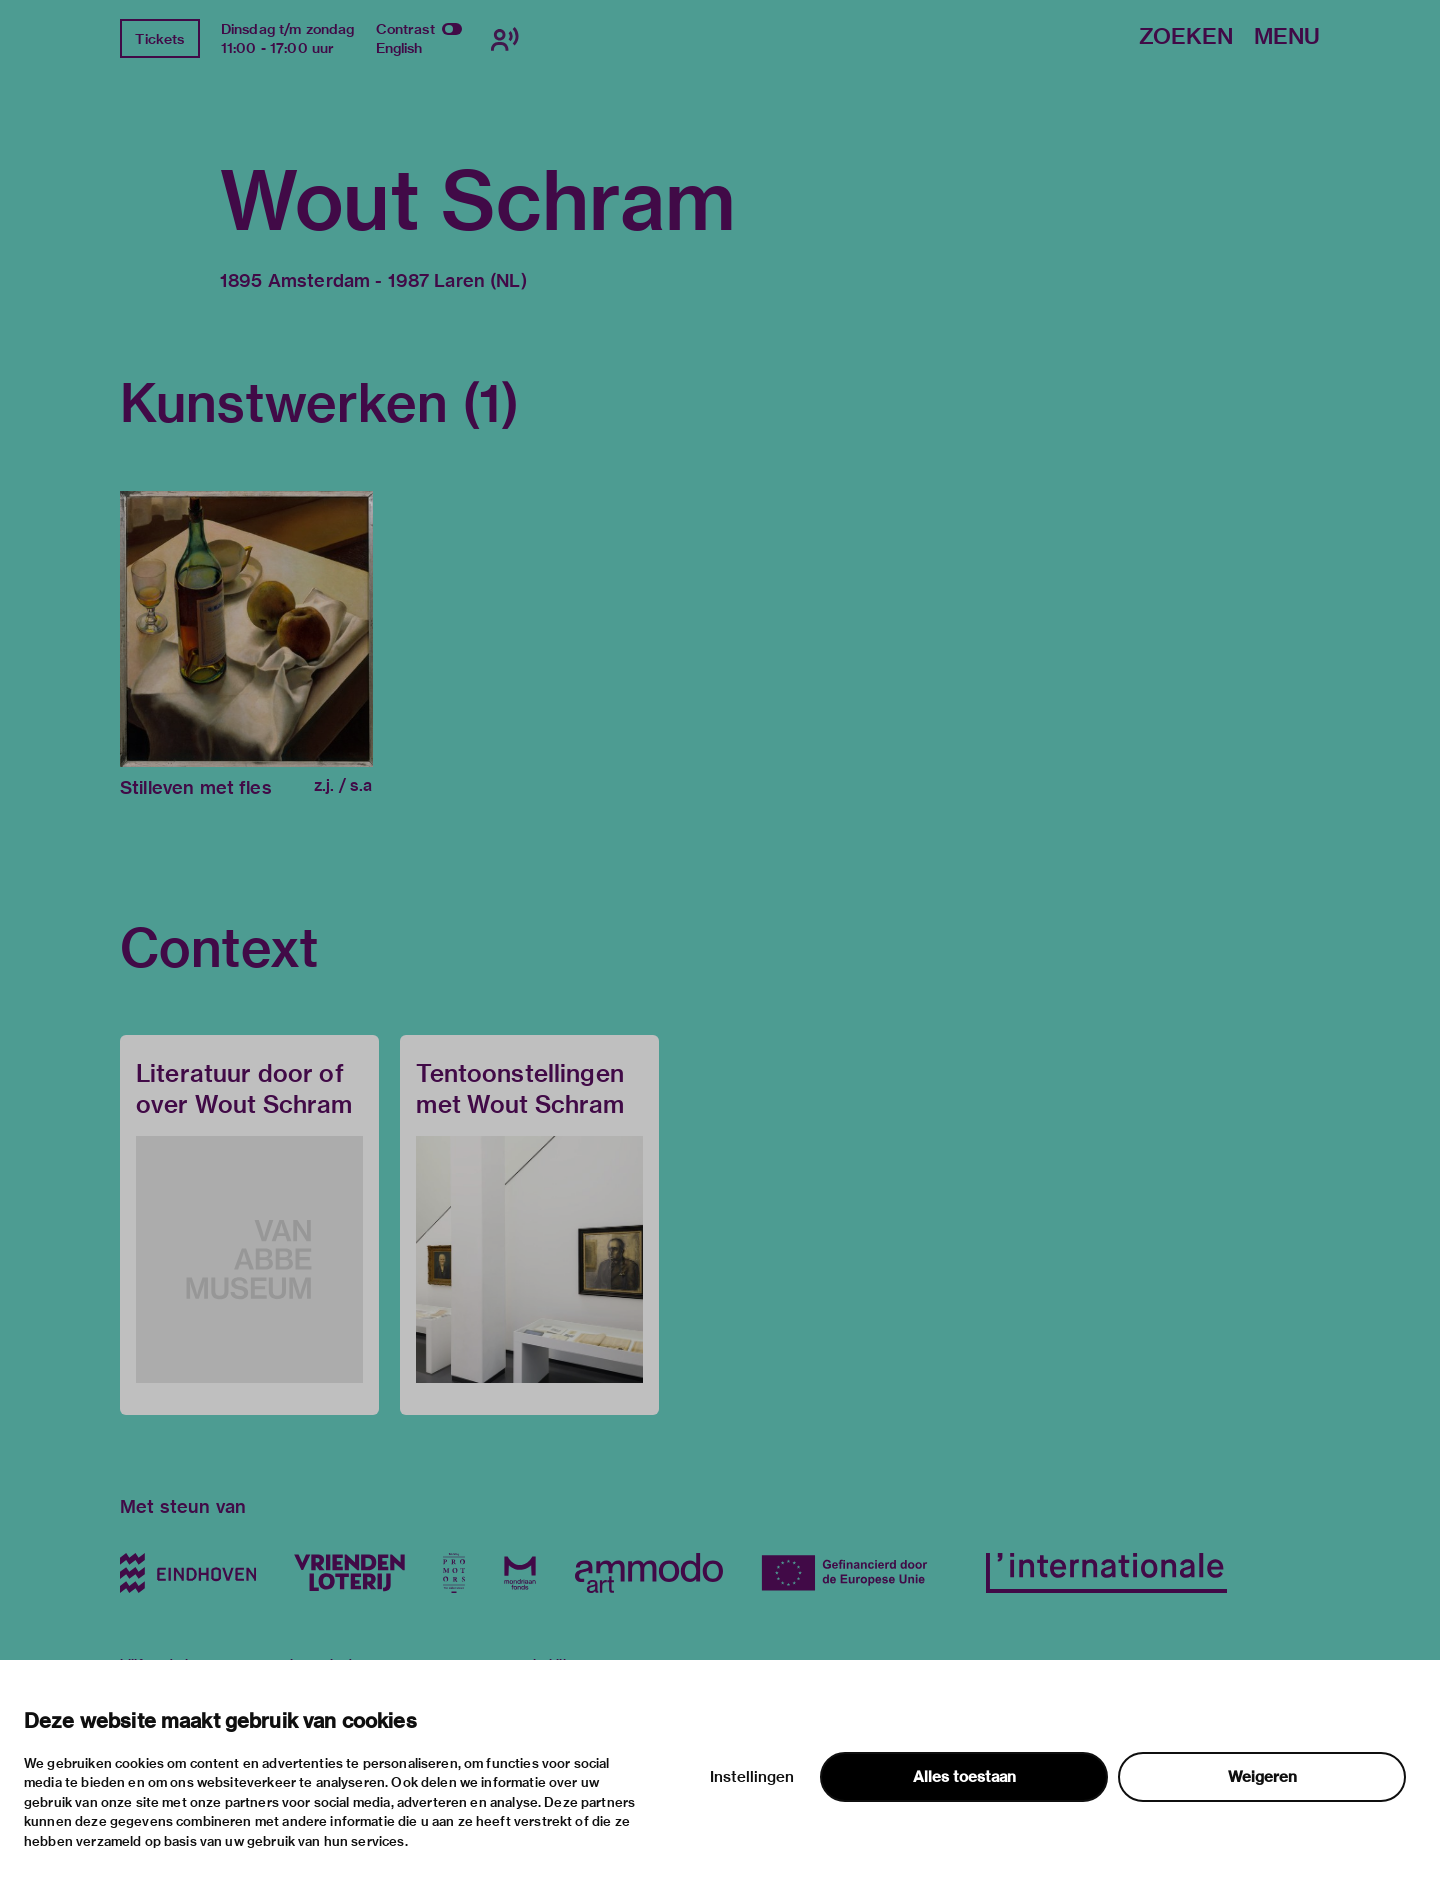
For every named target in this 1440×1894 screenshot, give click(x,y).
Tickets (159, 39)
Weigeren (1262, 1777)
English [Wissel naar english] (399, 48)
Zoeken (1186, 37)
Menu (1287, 37)
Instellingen (752, 1777)
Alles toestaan (964, 1777)
